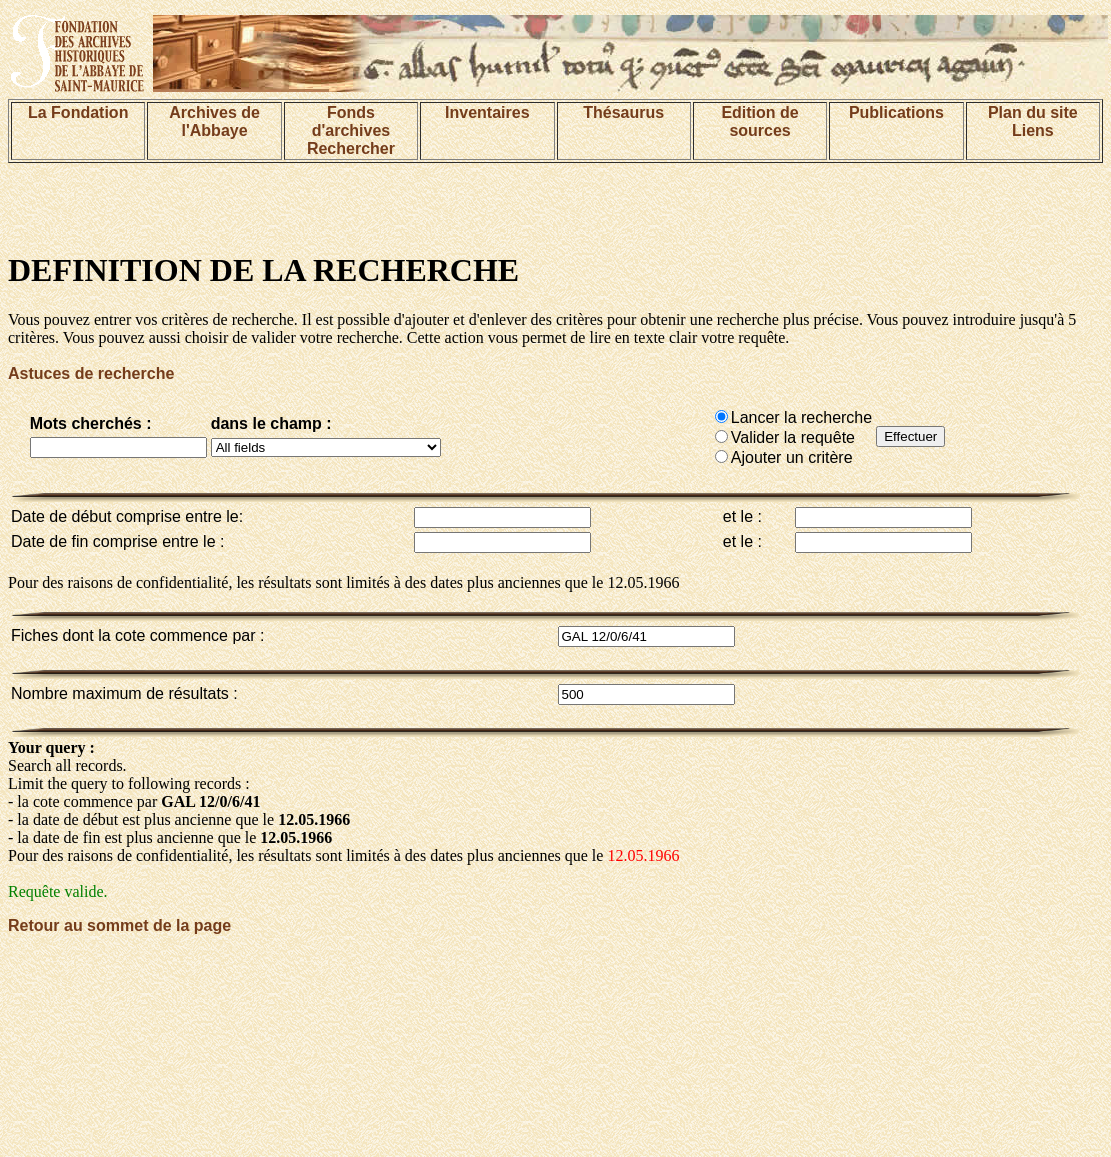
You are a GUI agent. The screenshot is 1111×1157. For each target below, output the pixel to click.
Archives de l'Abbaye (214, 121)
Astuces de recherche (91, 373)
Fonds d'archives (351, 121)
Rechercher (351, 148)
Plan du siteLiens (1033, 121)
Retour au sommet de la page (119, 925)
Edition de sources (759, 121)
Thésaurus (623, 112)
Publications (896, 112)
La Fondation (78, 112)
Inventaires (487, 112)
